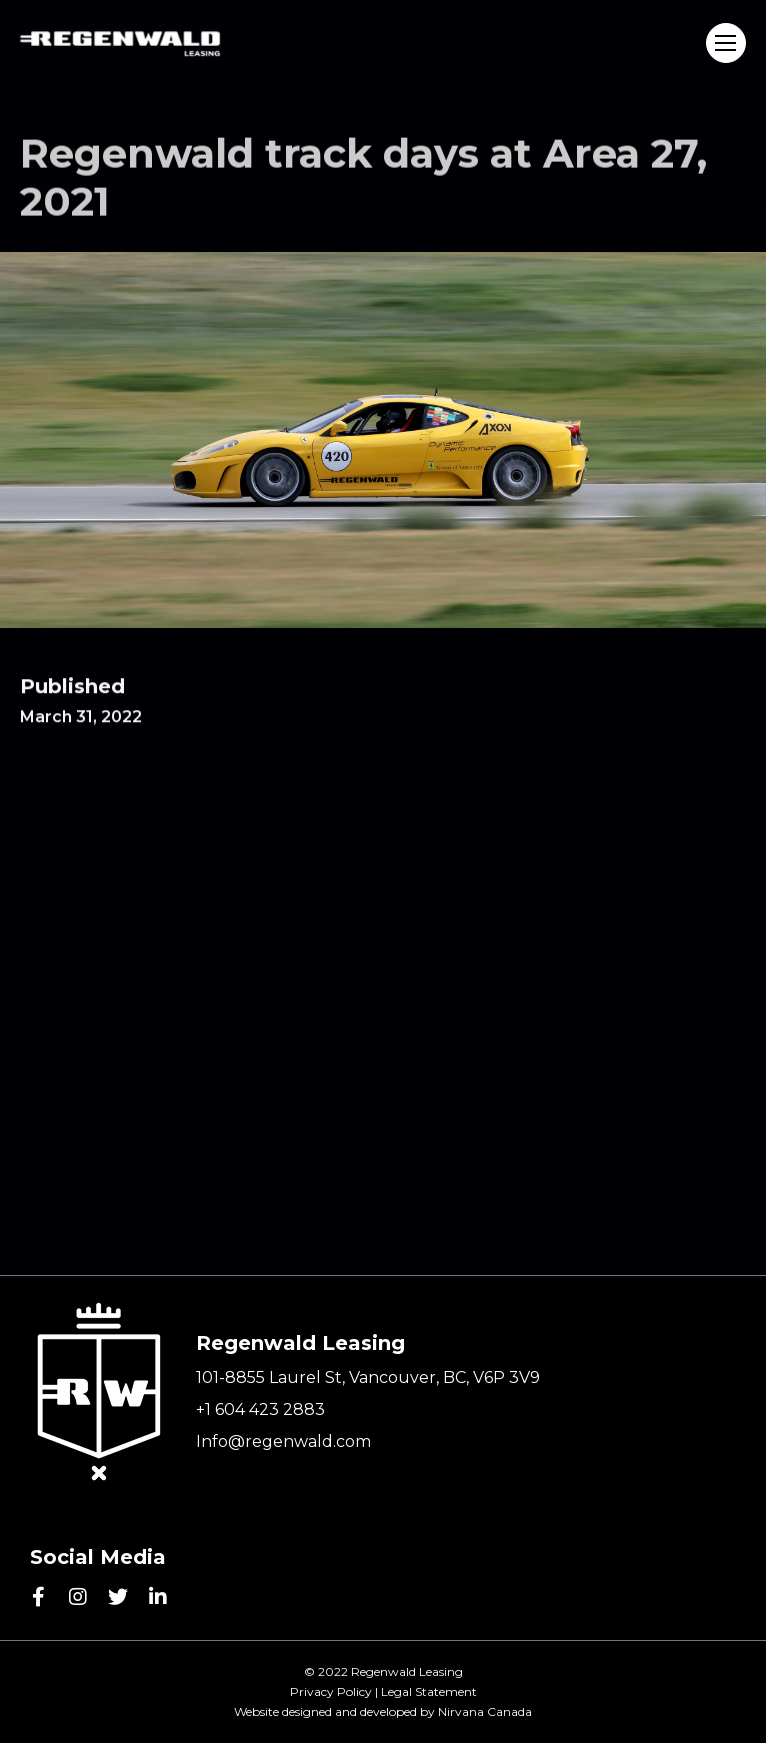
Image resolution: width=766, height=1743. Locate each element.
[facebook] (38, 1597)
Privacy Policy (331, 1691)
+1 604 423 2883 (260, 1409)
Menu (725, 43)
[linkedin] (158, 1597)
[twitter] (118, 1597)
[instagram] (78, 1597)
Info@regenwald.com (283, 1441)
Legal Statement (429, 1691)
